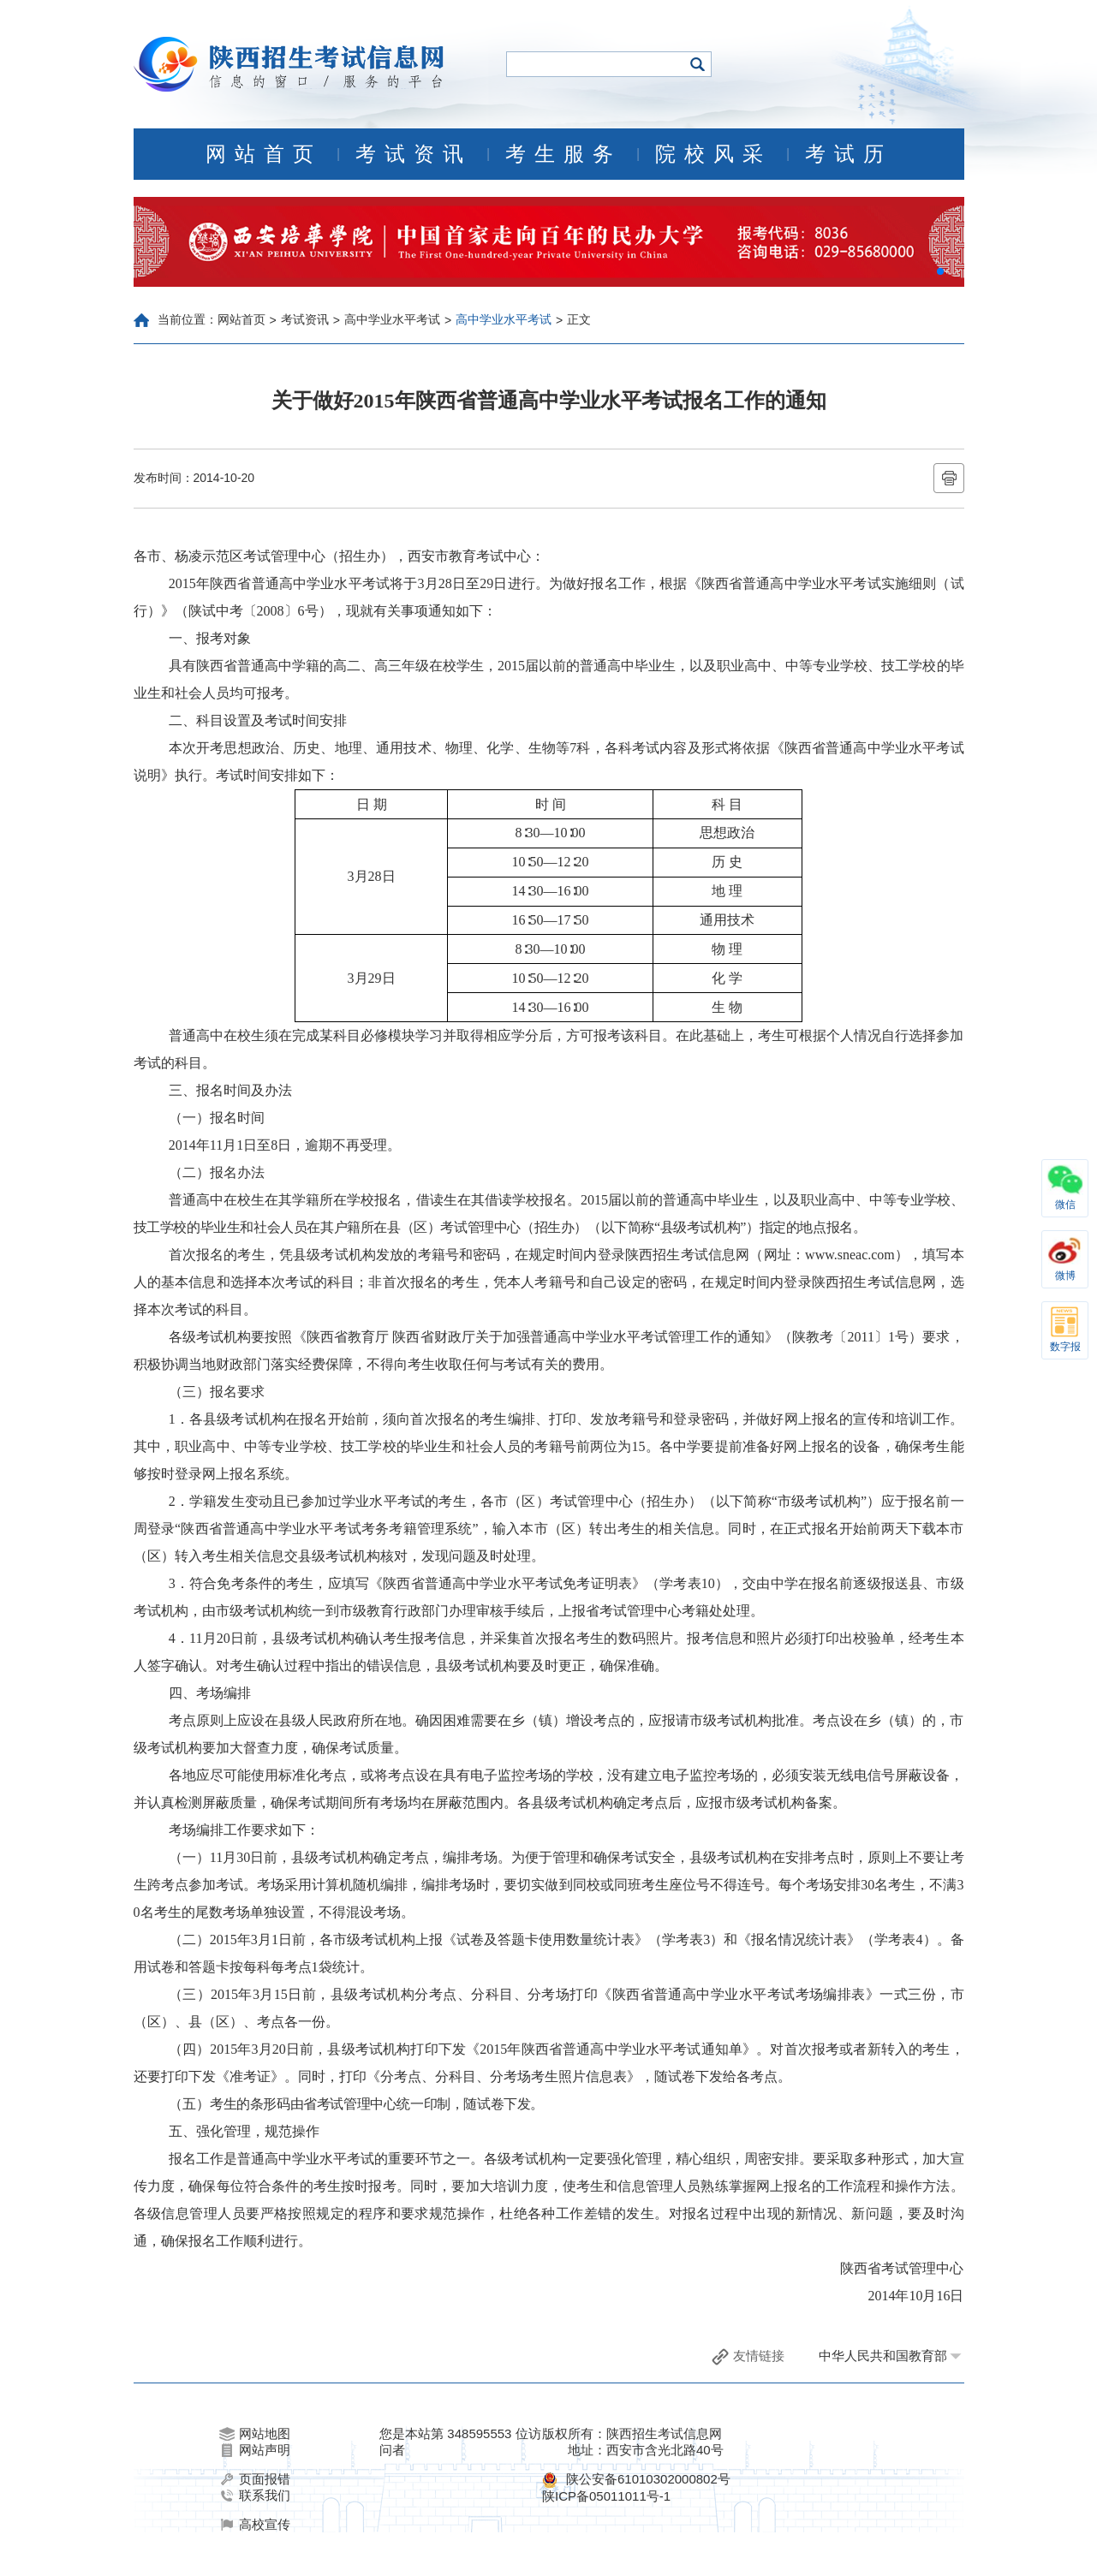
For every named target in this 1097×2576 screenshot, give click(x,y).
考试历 (848, 154)
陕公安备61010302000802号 (648, 2479)
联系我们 (254, 2495)
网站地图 (254, 2434)
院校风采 (713, 154)
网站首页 (264, 154)
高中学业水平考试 (392, 319)
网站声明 (254, 2450)
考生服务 (563, 154)
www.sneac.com (850, 1254)
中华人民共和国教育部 (883, 2355)
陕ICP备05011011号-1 (606, 2496)
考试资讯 (413, 154)
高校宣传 (254, 2524)
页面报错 (254, 2479)
